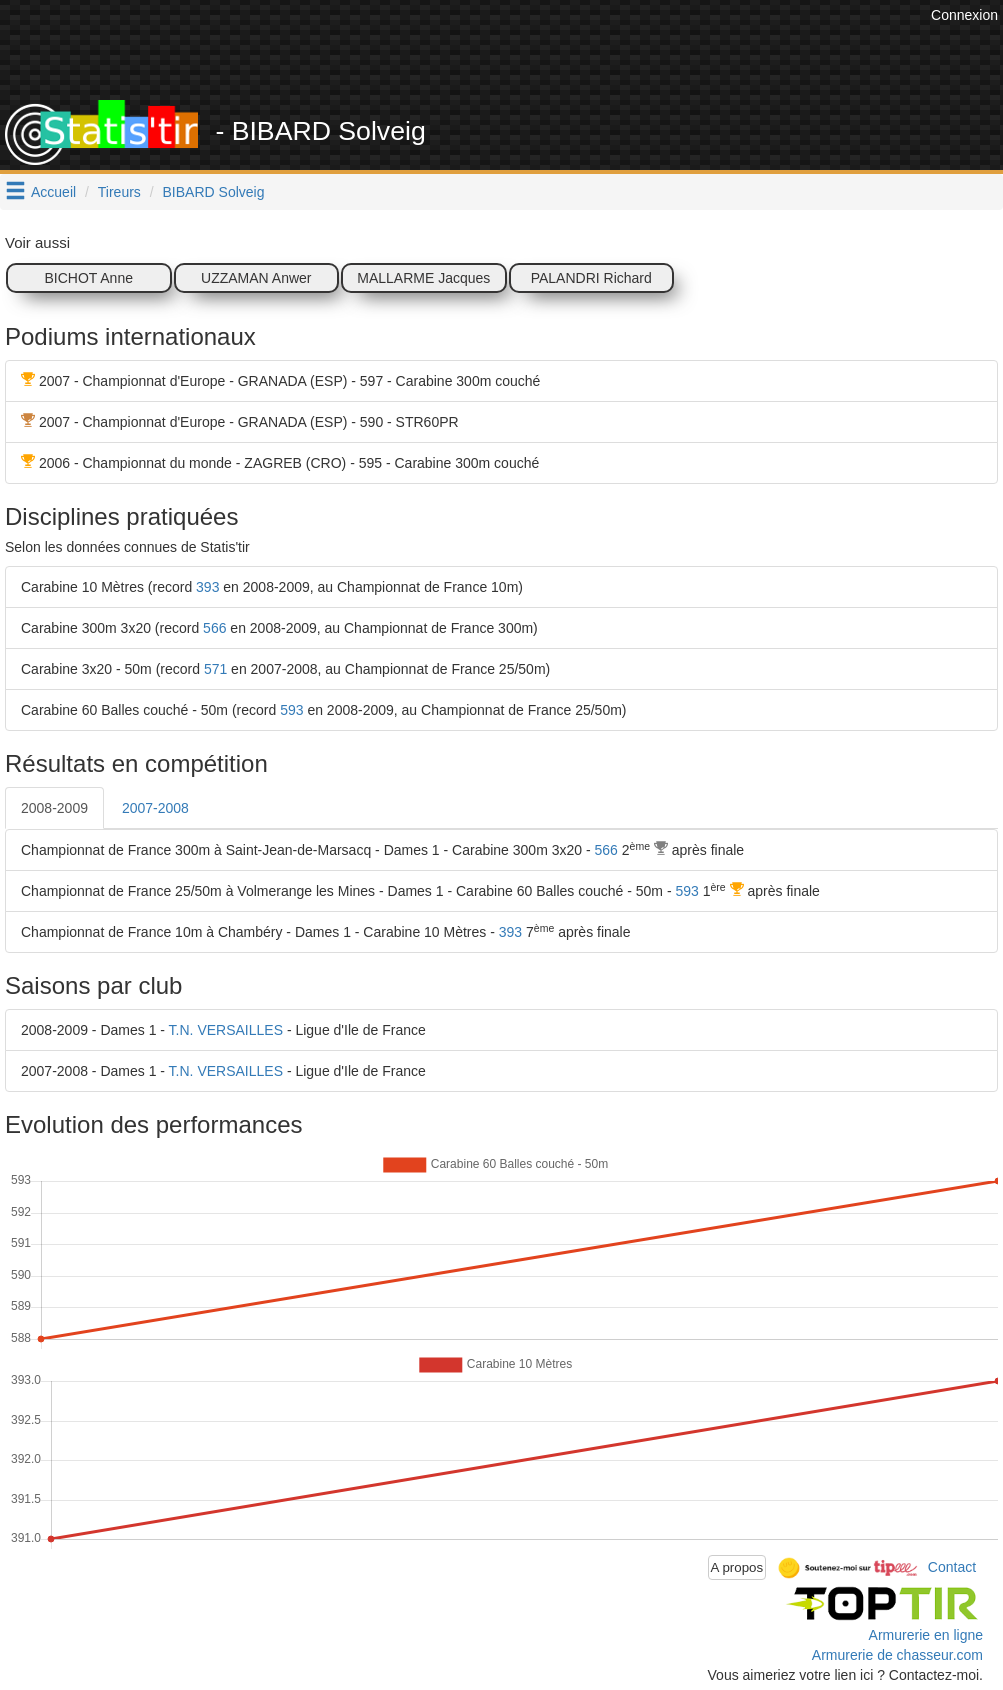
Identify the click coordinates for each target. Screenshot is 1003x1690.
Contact (952, 1567)
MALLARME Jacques (423, 278)
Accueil (53, 192)
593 (291, 710)
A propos (737, 1567)
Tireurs (119, 192)
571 (215, 669)
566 (214, 628)
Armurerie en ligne (926, 1635)
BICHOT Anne (89, 278)
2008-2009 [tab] (54, 808)
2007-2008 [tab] (155, 808)
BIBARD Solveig (214, 192)
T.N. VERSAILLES (226, 1030)
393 (207, 587)
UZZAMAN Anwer (256, 278)
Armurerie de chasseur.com (897, 1655)
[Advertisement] (562, 50)
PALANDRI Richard (591, 278)
